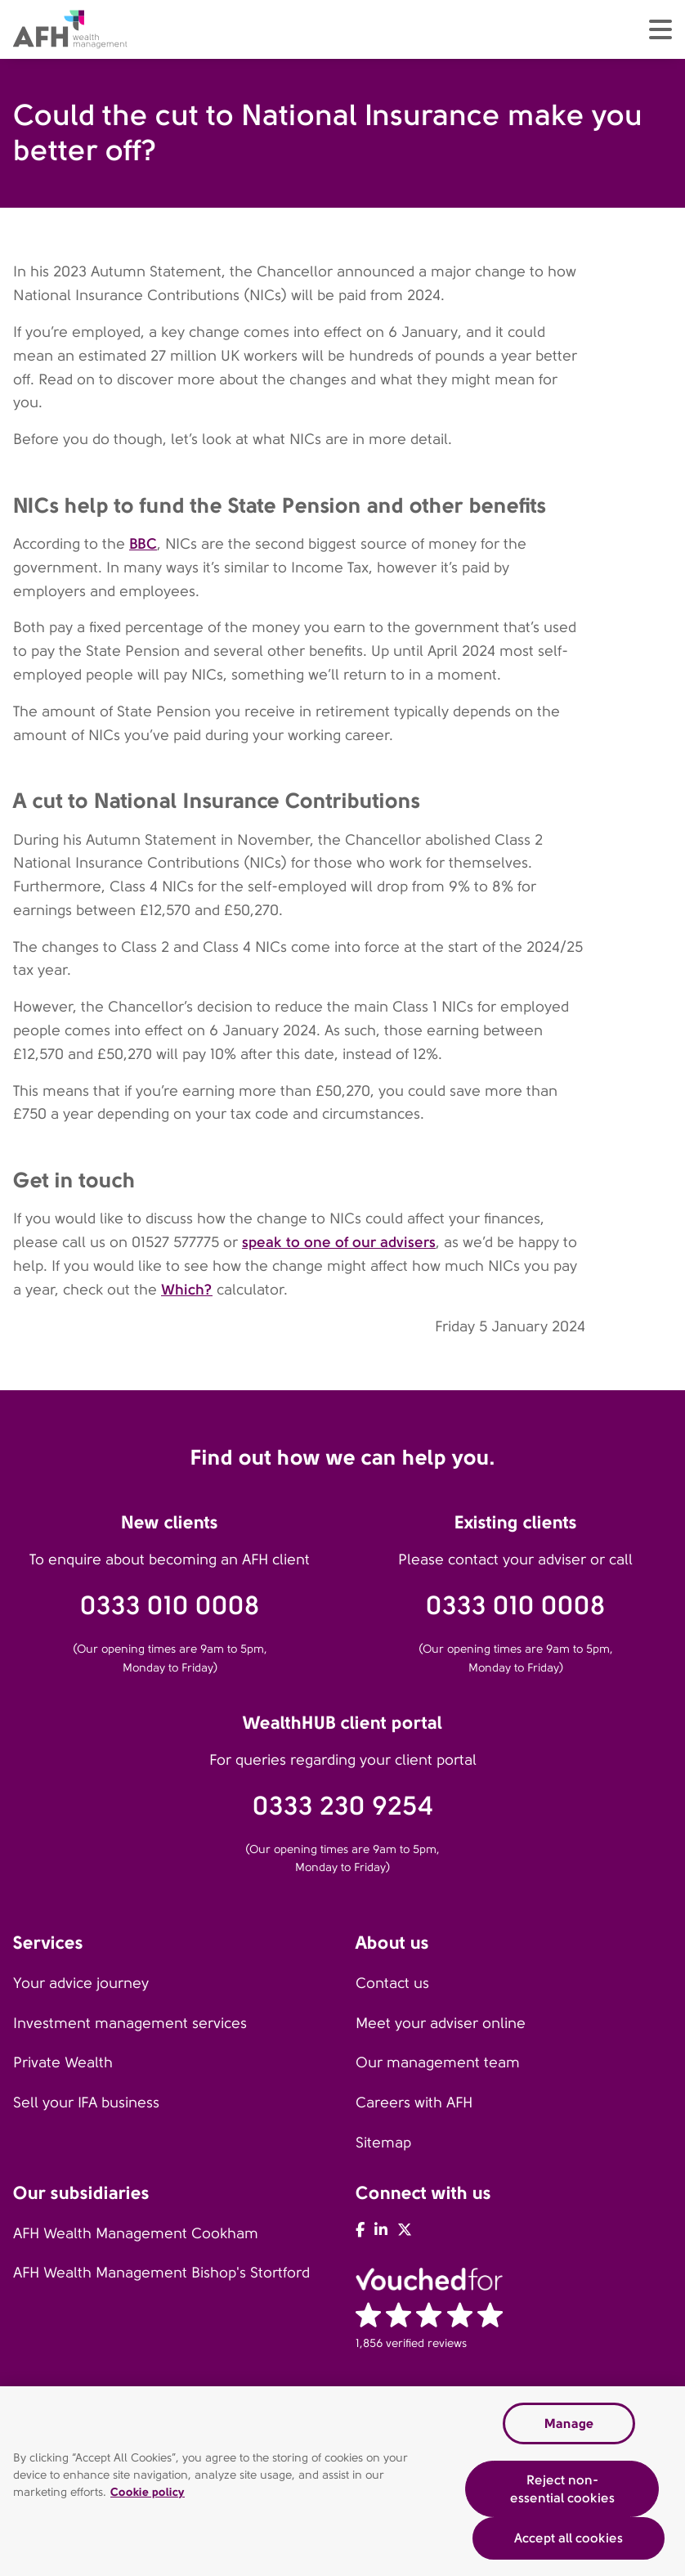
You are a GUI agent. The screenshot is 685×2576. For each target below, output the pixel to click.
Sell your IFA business (86, 2102)
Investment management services (130, 2023)
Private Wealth (63, 2062)
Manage (568, 2423)
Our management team (438, 2062)
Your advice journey (81, 1983)
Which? (187, 1289)
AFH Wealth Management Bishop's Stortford (161, 2272)
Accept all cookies (568, 2539)
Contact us (392, 1983)
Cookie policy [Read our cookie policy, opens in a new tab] (147, 2492)
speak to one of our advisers (339, 1241)
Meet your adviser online (441, 2023)
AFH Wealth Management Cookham (135, 2233)
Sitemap (383, 2142)
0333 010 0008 (170, 1606)
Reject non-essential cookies (562, 2489)
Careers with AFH (414, 2102)
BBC (143, 543)
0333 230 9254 (343, 1806)
